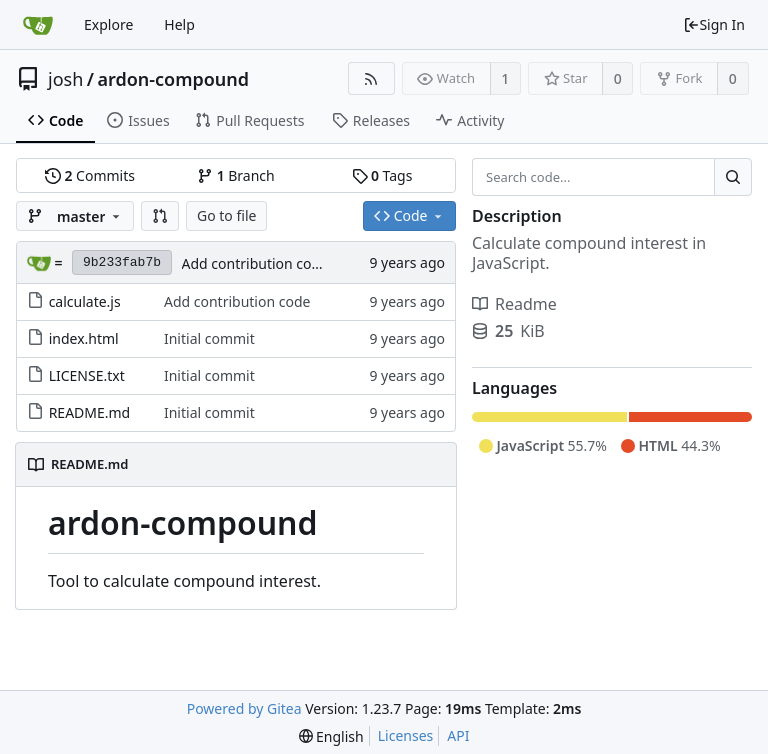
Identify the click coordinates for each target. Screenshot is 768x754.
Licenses (406, 735)
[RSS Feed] (371, 78)
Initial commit (209, 338)
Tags (382, 175)
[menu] (331, 736)
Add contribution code (255, 263)
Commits (90, 175)
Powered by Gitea (244, 708)
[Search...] (733, 177)
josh (65, 79)
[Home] (38, 25)
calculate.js (85, 301)
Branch (236, 175)
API (458, 735)
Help (179, 24)
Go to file (226, 215)
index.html (84, 338)
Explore (108, 24)
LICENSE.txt (87, 375)
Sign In (714, 24)
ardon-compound (173, 79)
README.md (90, 412)
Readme (514, 304)
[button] (160, 216)
